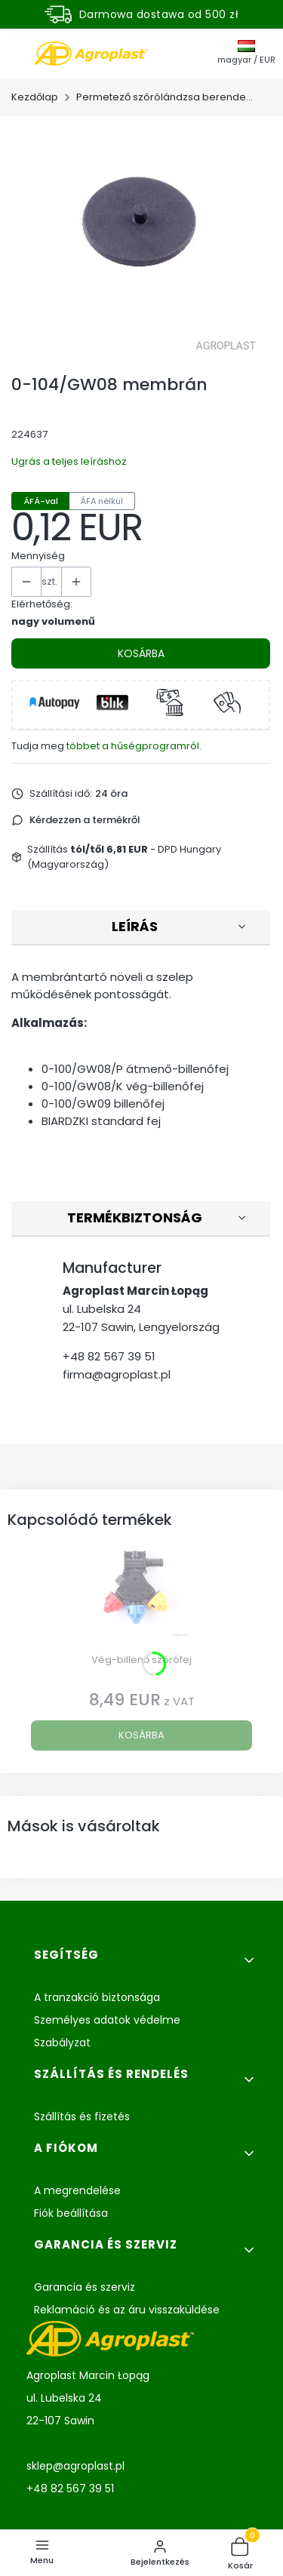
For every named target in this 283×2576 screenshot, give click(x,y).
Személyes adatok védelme (107, 2019)
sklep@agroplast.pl (75, 2465)
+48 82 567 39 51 (109, 1356)
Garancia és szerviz (84, 2287)
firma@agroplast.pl (117, 1374)
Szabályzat (62, 2042)
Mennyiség (38, 556)
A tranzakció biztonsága (97, 1997)
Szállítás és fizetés (82, 2116)
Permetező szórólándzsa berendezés (166, 97)
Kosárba (141, 653)
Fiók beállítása (71, 2213)
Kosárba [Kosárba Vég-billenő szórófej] (141, 1735)
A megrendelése (77, 2190)
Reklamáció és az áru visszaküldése (127, 2309)
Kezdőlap (34, 97)
